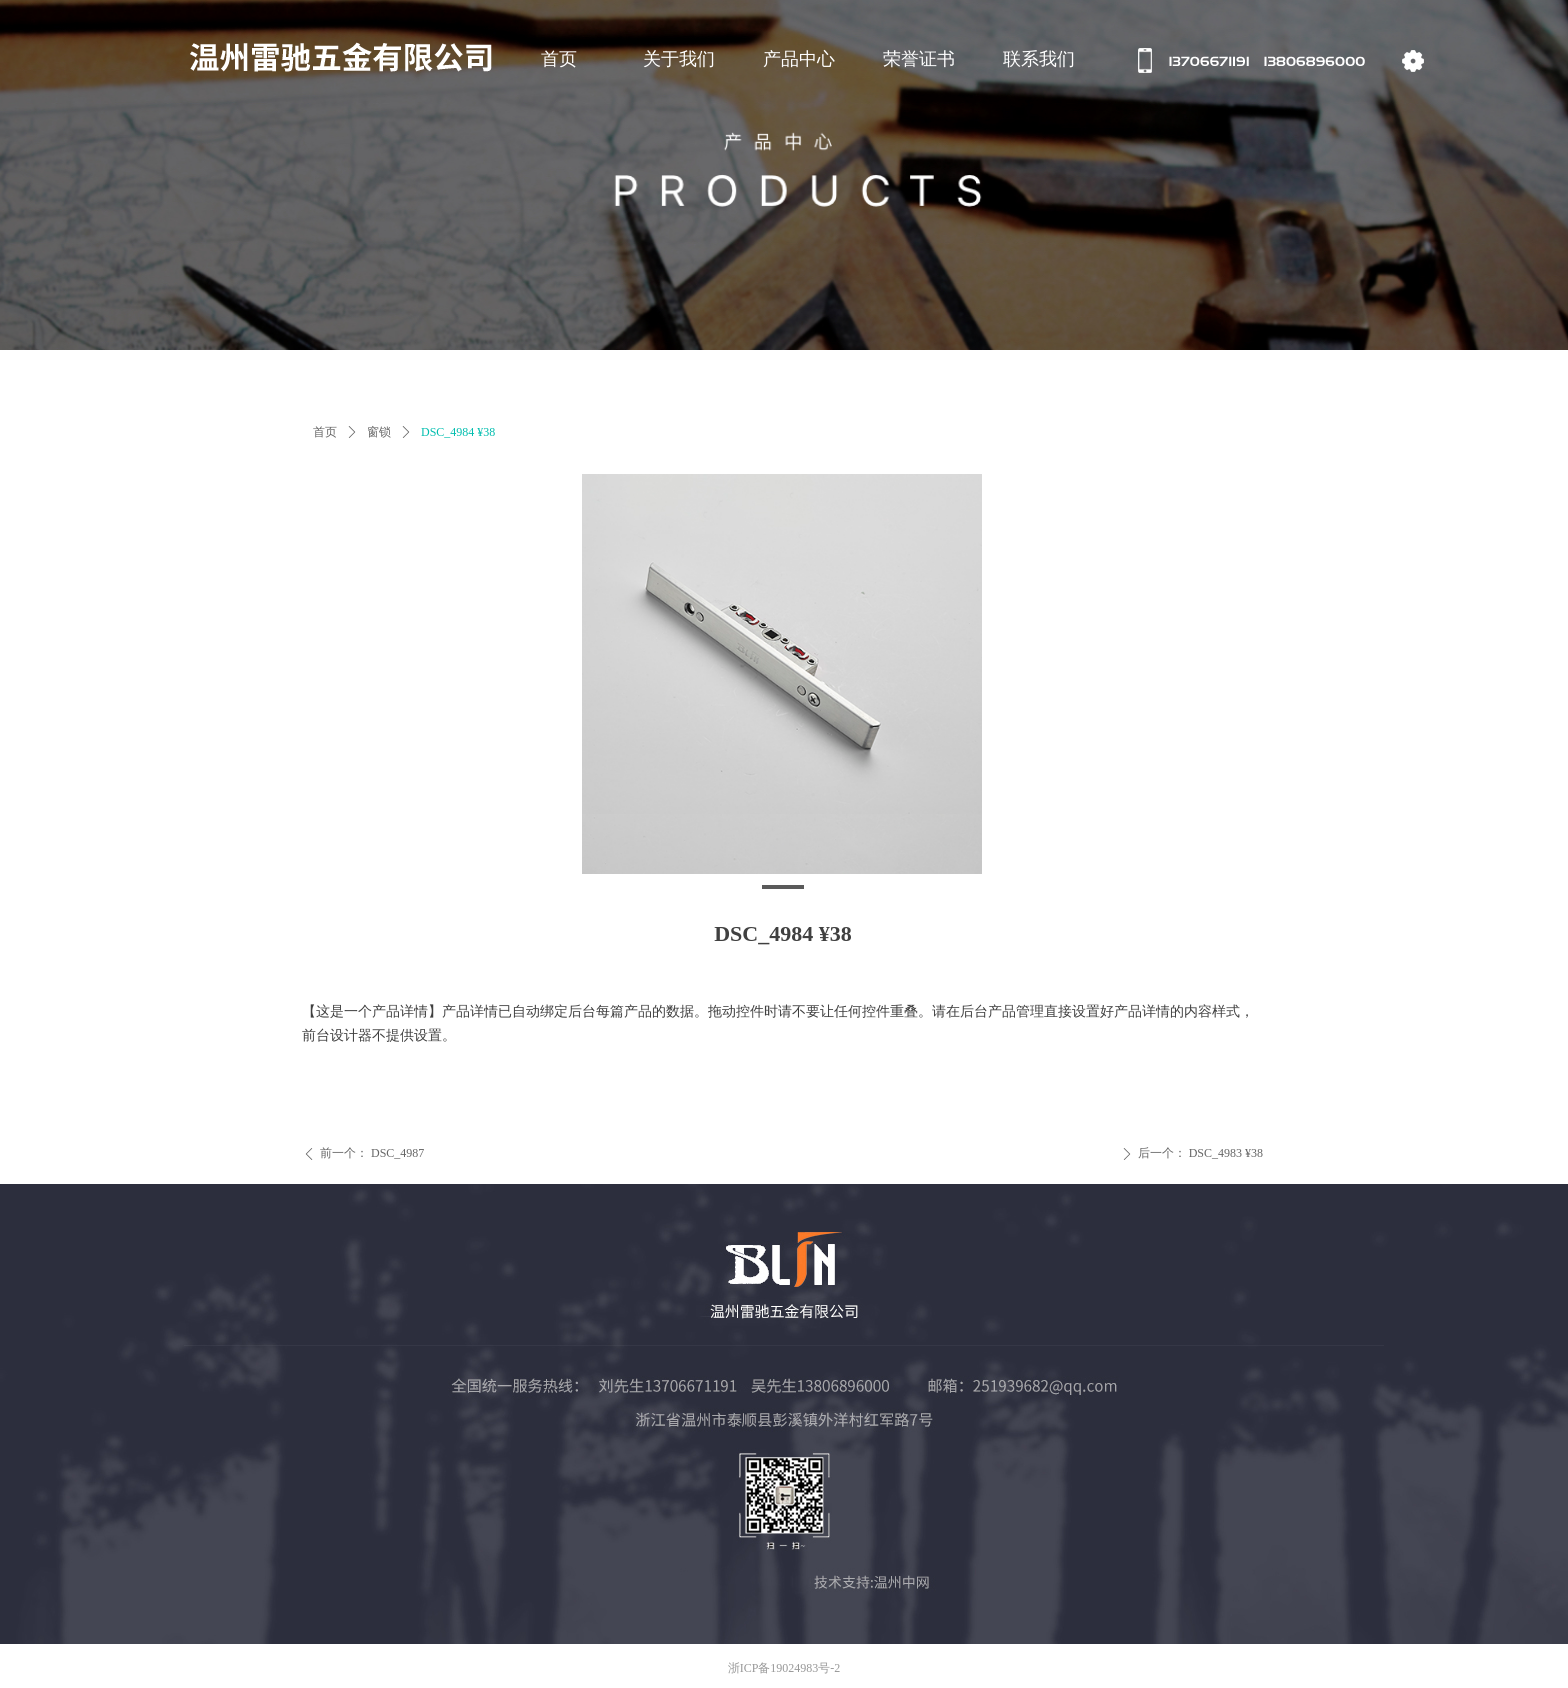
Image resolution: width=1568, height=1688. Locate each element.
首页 (325, 432)
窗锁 (379, 432)
